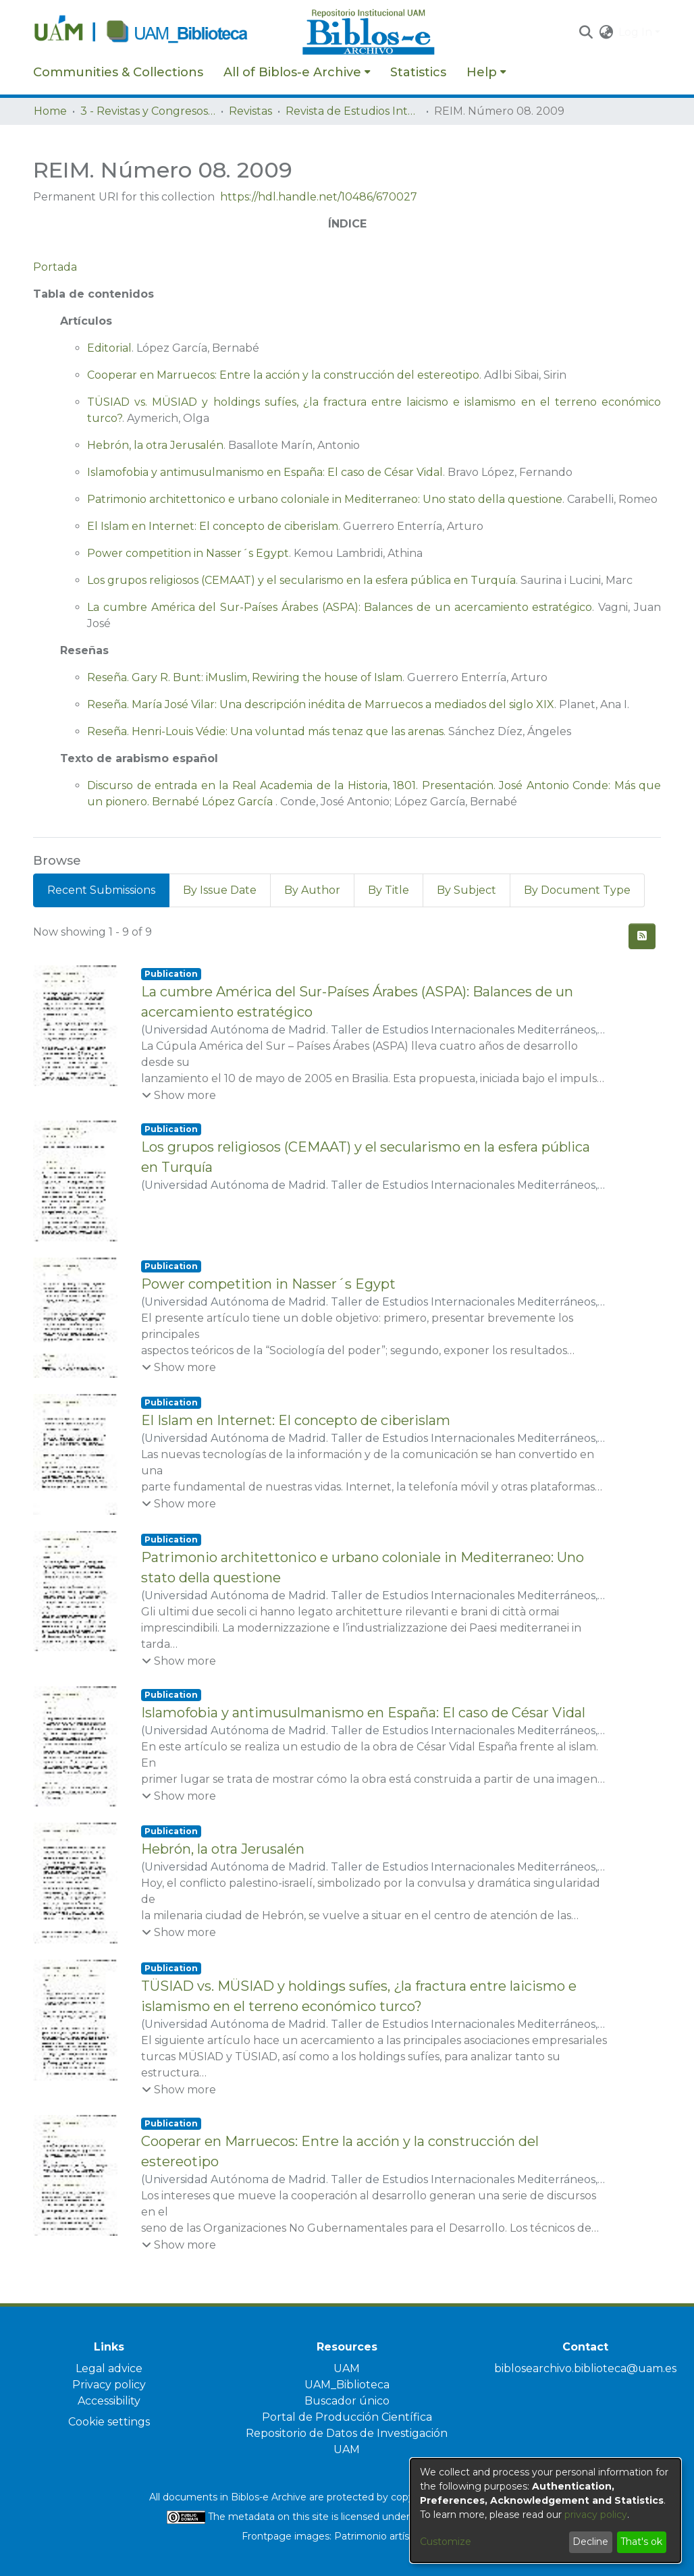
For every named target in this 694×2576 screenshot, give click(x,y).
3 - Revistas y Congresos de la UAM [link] (147, 111)
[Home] (160, 32)
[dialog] (545, 2510)
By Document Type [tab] (577, 890)
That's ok (641, 2541)
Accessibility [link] (109, 2400)
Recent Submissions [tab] (101, 890)
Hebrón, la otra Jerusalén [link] (222, 1849)
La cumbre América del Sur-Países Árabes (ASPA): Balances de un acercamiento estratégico (339, 607)
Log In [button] (636, 32)
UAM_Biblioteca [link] (347, 2384)
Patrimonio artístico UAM (393, 2536)
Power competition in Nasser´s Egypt (188, 553)
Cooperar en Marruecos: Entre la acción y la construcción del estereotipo (283, 375)
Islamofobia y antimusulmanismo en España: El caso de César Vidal (265, 472)
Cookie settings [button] (109, 2421)
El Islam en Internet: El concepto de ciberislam (212, 526)
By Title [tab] (388, 890)
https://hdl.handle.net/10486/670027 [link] (318, 196)
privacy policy (595, 2514)
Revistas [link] (250, 111)
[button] (585, 32)
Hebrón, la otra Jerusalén (155, 445)
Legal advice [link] (109, 2368)
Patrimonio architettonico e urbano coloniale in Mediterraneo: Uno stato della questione (324, 499)
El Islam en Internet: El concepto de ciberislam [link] (295, 1420)
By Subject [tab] (466, 890)
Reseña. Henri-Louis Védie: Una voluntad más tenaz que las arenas (265, 731)
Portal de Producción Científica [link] (347, 2417)
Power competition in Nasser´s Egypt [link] (268, 1284)
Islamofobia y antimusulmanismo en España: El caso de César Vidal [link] (363, 1713)
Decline (590, 2541)
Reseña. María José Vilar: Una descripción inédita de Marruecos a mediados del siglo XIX (320, 704)
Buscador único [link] (347, 2400)
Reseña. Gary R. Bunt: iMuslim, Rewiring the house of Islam (244, 677)
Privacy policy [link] (109, 2384)
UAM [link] (346, 2368)
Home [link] (50, 111)
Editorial (109, 348)
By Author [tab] (312, 890)
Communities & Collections (118, 72)
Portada (55, 267)
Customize (445, 2541)
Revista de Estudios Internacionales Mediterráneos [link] (353, 111)
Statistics (418, 72)
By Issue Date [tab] (220, 890)
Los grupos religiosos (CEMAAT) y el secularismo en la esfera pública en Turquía (301, 580)
